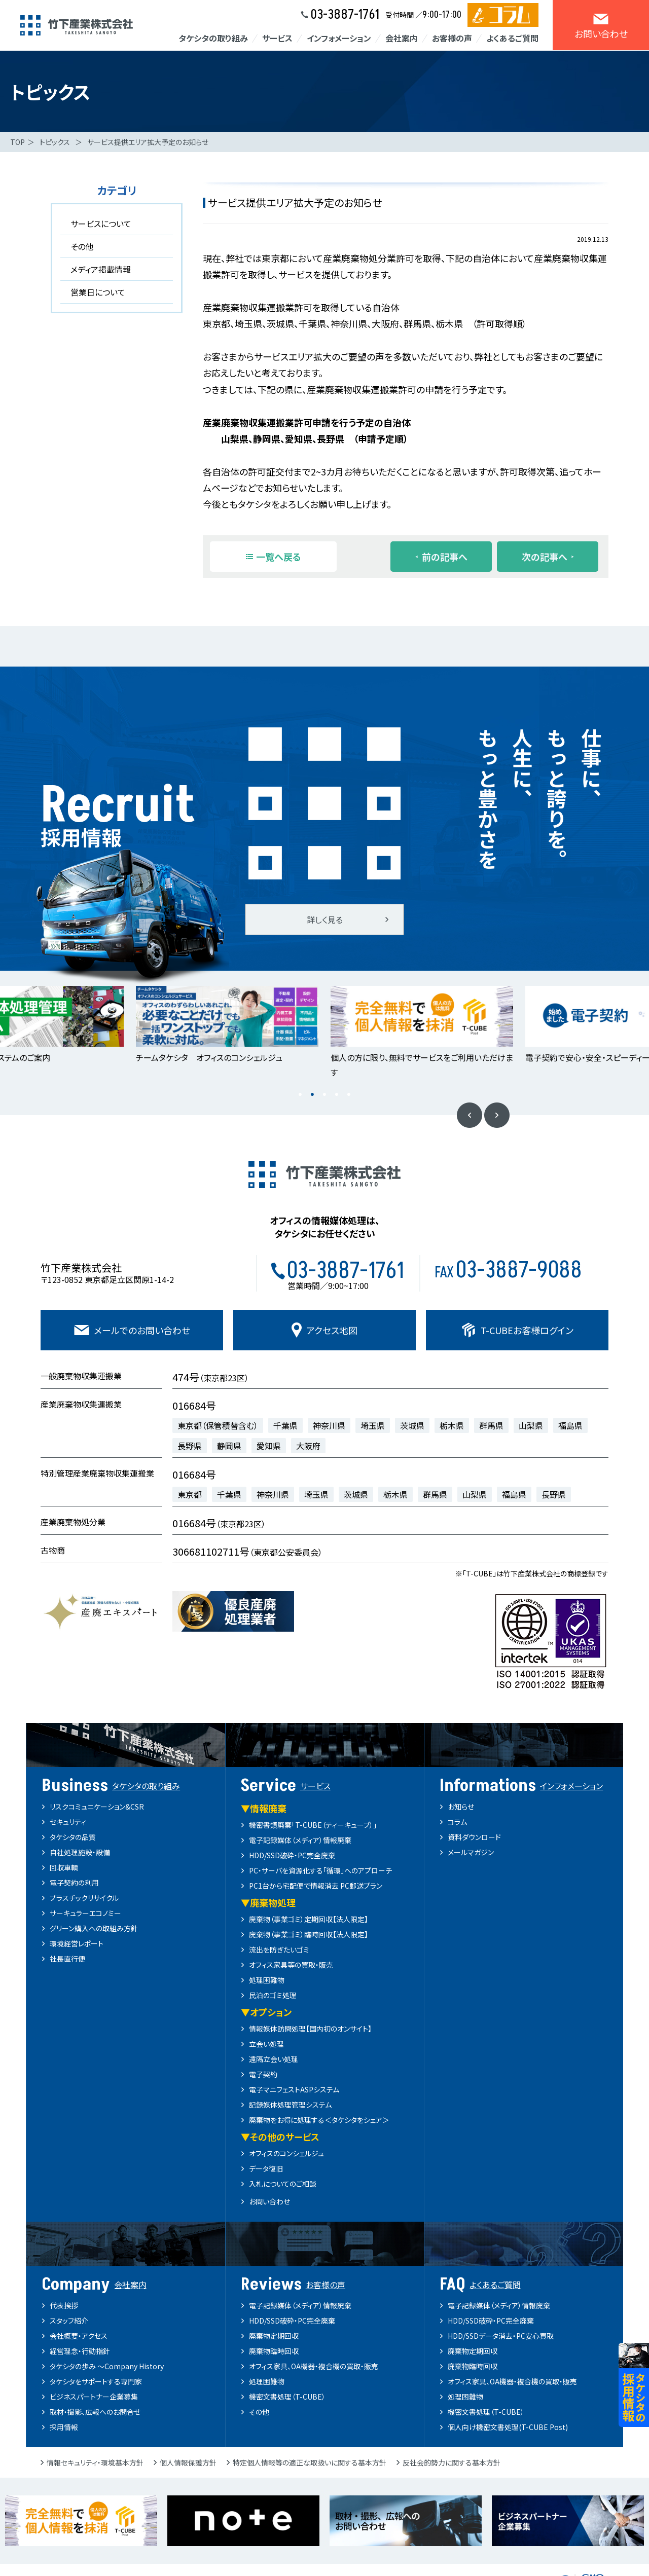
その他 (81, 246)
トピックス (55, 142)
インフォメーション (339, 38)
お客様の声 (452, 38)
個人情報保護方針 (188, 2462)
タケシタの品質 (73, 1837)
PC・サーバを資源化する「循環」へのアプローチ (320, 1870)
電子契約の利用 (74, 1883)
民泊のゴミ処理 (273, 1995)
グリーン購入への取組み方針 (94, 1928)
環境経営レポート (76, 1943)
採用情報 (64, 2427)
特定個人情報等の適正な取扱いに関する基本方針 (309, 2462)
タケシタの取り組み (213, 38)
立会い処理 (266, 2044)
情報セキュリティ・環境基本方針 (95, 2462)
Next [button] (497, 1115)
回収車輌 (64, 1867)
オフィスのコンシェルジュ (286, 2153)
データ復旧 (266, 2168)
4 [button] (337, 1095)
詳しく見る (325, 919)
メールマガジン (471, 1852)
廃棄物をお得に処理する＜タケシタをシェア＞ (319, 2120)
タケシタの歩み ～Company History (107, 2366)
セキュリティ (68, 1822)
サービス (277, 38)
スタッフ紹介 (69, 2320)
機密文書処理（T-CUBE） (287, 2396)
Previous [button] (469, 1115)
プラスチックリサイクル (84, 1898)
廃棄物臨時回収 (274, 2351)
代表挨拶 (64, 2305)
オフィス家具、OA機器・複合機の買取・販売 (313, 2366)
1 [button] (300, 1095)
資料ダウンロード (474, 1837)
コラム (457, 1822)
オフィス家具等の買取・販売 (291, 1965)
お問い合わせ (269, 2201)
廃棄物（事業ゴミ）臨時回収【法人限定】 (308, 1934)
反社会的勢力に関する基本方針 (451, 2462)
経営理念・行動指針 (80, 2351)
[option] (227, 1025)
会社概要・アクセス (78, 2336)
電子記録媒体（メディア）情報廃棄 (300, 1840)
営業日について (97, 292)
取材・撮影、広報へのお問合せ (95, 2412)
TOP (17, 142)
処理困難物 (266, 1980)
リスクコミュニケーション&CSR (97, 1806)
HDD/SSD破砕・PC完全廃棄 (292, 1855)
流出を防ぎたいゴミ (279, 1949)
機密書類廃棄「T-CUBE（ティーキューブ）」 (313, 1825)
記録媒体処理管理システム (290, 2105)
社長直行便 (67, 1959)
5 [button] (349, 1095)
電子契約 (263, 2074)
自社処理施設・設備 (80, 1852)
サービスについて (100, 223)
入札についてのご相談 (282, 2184)
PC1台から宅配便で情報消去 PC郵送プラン (315, 1886)
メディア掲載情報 (100, 269)
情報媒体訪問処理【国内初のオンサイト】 (310, 2028)
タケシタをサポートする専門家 (96, 2381)
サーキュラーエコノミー (85, 1913)
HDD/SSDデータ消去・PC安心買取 (501, 2336)
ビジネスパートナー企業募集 (94, 2396)
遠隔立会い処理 (273, 2059)
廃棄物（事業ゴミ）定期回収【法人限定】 (308, 1919)
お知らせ (461, 1806)
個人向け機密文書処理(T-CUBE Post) (508, 2427)
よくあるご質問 (512, 38)
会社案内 (401, 38)
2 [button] (312, 1095)
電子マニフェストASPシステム (294, 2089)
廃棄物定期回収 (274, 2336)
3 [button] (324, 1095)
